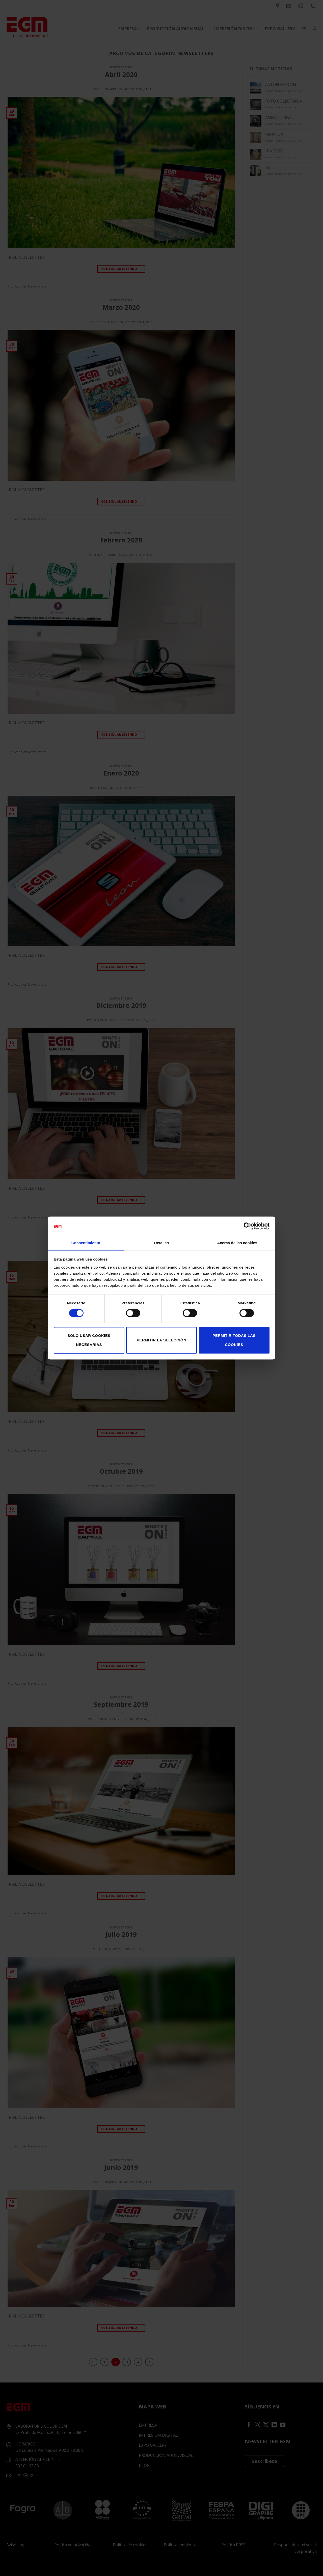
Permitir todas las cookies (233, 1340)
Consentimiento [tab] (85, 1243)
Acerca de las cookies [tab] (237, 1243)
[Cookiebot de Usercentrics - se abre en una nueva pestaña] (247, 1226)
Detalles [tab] (161, 1243)
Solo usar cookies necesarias (88, 1340)
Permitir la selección (161, 1340)
